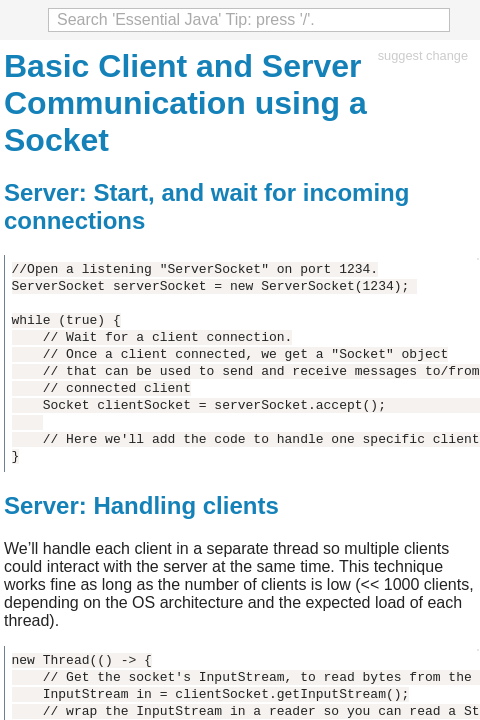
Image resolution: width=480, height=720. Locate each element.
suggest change (423, 55)
